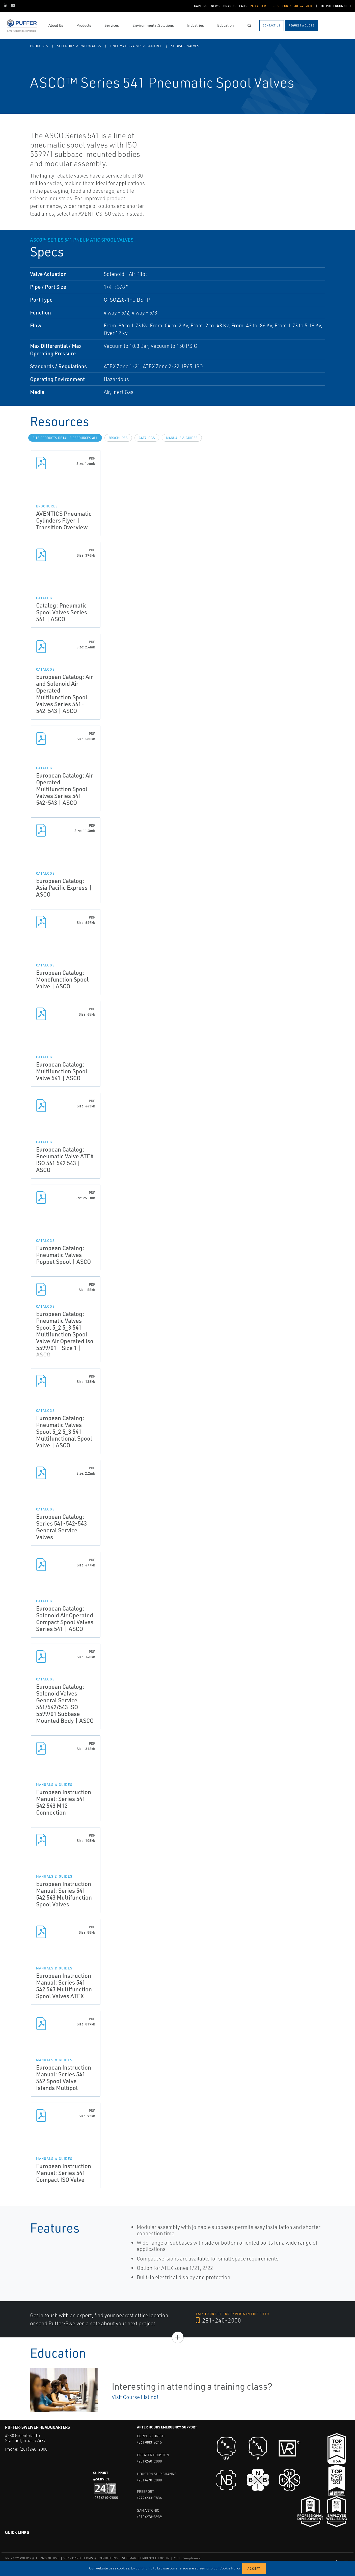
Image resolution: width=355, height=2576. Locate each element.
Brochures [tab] (118, 438)
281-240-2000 (218, 2320)
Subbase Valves (185, 46)
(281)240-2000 (33, 2449)
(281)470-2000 (149, 2480)
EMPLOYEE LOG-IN (155, 2558)
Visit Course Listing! (135, 2397)
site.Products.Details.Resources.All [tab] (65, 438)
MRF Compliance (187, 2558)
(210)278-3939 (149, 2516)
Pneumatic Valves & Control (136, 46)
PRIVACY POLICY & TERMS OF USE (32, 2558)
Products (39, 46)
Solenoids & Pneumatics (79, 46)
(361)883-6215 (149, 2442)
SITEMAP (129, 2558)
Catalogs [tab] (147, 438)
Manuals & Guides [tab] (182, 438)
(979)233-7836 (149, 2498)
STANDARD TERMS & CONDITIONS (90, 2558)
